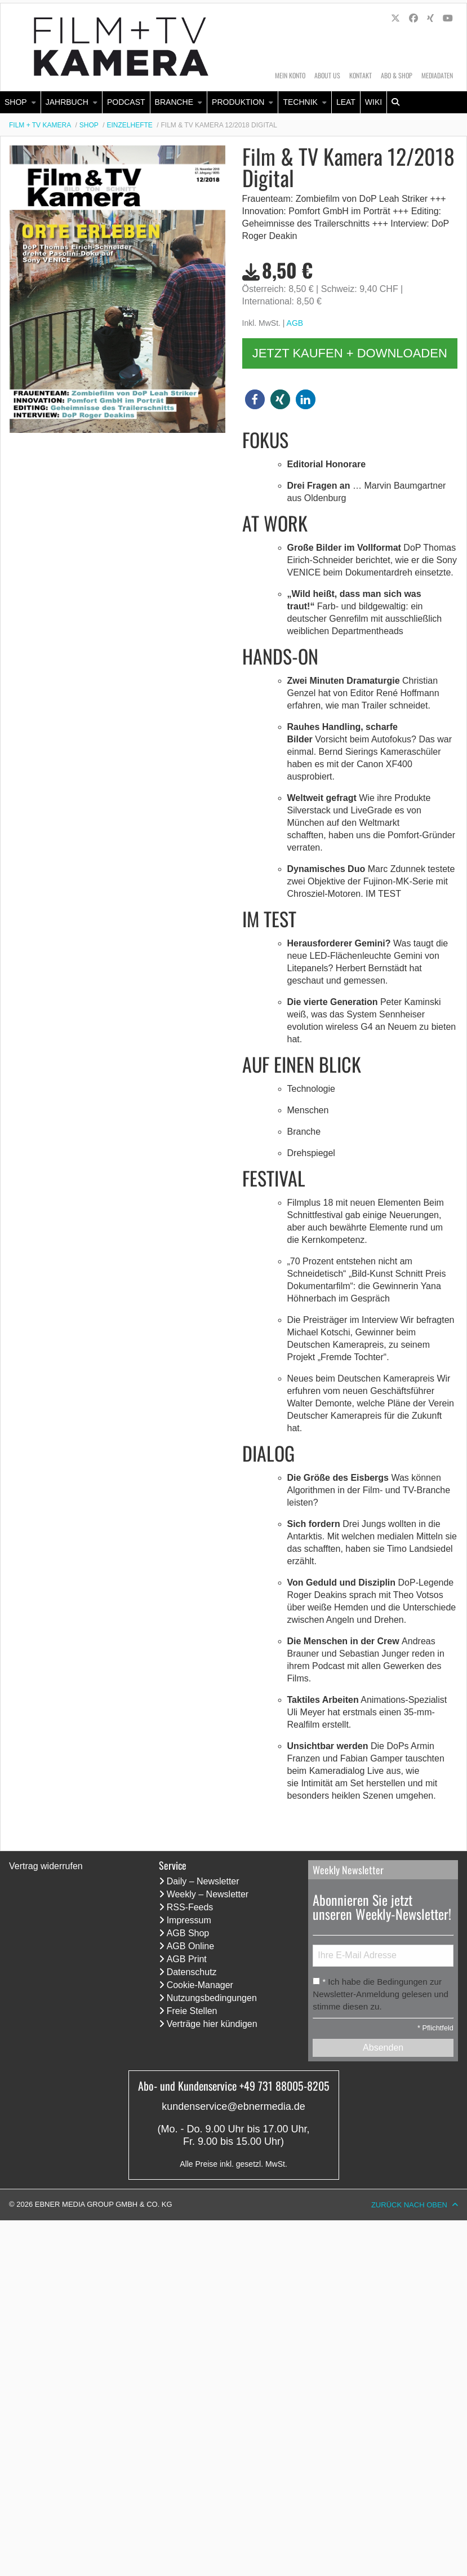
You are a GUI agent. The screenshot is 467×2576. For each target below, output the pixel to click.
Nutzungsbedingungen (212, 1998)
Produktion (238, 102)
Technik (300, 102)
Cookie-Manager (200, 1985)
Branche (174, 102)
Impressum (189, 1920)
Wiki (373, 102)
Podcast (126, 102)
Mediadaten (437, 75)
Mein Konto (290, 75)
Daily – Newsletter (203, 1881)
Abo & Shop (396, 75)
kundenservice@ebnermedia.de (233, 2106)
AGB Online (190, 1946)
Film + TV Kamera (40, 125)
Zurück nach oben (409, 2205)
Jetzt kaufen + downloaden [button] (349, 353)
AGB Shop (188, 1933)
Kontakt (360, 75)
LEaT (345, 102)
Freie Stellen (192, 2011)
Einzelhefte (130, 125)
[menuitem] (20, 102)
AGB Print (187, 1959)
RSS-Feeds (190, 1907)
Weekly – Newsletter (208, 1894)
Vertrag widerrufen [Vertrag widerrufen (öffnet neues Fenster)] (46, 1866)
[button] (255, 399)
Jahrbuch (67, 102)
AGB (295, 322)
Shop (16, 102)
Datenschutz (192, 1972)
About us (327, 75)
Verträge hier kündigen (212, 2024)
